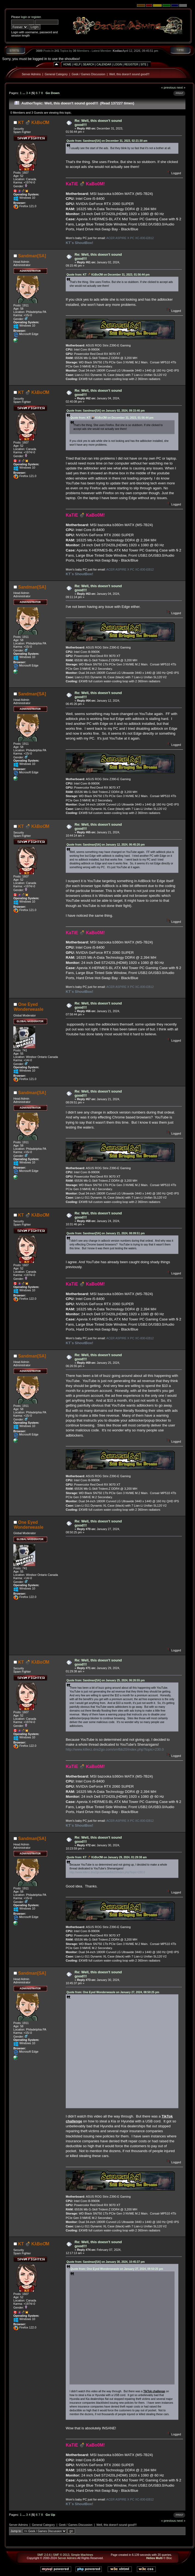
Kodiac (117, 50)
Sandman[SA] (32, 256)
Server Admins (31, 74)
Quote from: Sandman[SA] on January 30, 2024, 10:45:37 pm (106, 2261)
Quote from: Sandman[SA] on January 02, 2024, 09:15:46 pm (106, 410)
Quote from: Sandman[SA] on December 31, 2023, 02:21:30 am (107, 140)
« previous (168, 87)
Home (67, 64)
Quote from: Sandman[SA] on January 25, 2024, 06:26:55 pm (106, 1680)
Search (88, 64)
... (24, 93)
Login (117, 64)
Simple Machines (82, 2554)
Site (143, 64)
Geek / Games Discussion (88, 74)
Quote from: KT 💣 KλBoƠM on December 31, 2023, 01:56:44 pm (108, 274)
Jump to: (16, 2531)
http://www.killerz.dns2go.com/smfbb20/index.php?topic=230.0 (115, 1749)
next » (181, 87)
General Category (56, 74)
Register (131, 64)
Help (77, 64)
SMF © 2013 (61, 2554)
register (36, 17)
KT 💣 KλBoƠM (33, 122)
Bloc (169, 2558)
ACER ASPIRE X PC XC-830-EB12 (130, 238)
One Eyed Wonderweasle (28, 1007)
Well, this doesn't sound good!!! (129, 74)
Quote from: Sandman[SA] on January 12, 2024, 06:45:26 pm (106, 844)
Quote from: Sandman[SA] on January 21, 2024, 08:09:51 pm (106, 1233)
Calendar (104, 64)
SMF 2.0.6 (43, 2554)
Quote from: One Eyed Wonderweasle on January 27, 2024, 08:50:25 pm (113, 1992)
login (24, 17)
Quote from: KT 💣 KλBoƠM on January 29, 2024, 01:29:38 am (107, 1857)
